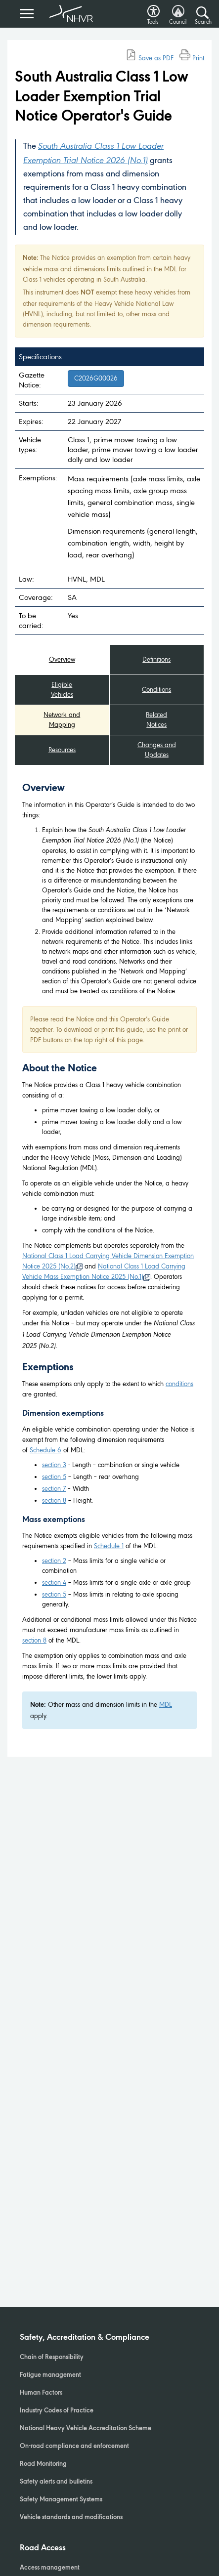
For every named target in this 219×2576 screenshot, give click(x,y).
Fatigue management (50, 2375)
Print (191, 58)
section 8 (54, 1500)
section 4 (54, 1582)
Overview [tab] (62, 659)
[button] (153, 8)
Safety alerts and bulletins (56, 2482)
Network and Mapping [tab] (62, 719)
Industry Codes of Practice (56, 2410)
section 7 (54, 1488)
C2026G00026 (96, 378)
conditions (179, 1384)
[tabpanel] (109, 1256)
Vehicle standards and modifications (71, 2517)
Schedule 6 (45, 1450)
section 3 (54, 1465)
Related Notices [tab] (156, 719)
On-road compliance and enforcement (74, 2446)
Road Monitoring (43, 2464)
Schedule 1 (109, 1546)
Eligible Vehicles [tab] (62, 689)
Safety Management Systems (61, 2499)
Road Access (43, 2548)
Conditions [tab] (156, 689)
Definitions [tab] (156, 659)
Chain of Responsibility (52, 2357)
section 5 (54, 1476)
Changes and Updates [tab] (156, 750)
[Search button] (202, 12)
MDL (165, 1704)
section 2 (54, 1560)
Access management (50, 2568)
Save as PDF (150, 58)
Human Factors (41, 2393)
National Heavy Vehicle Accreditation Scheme (85, 2428)
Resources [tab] (62, 750)
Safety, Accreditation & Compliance (84, 2337)
